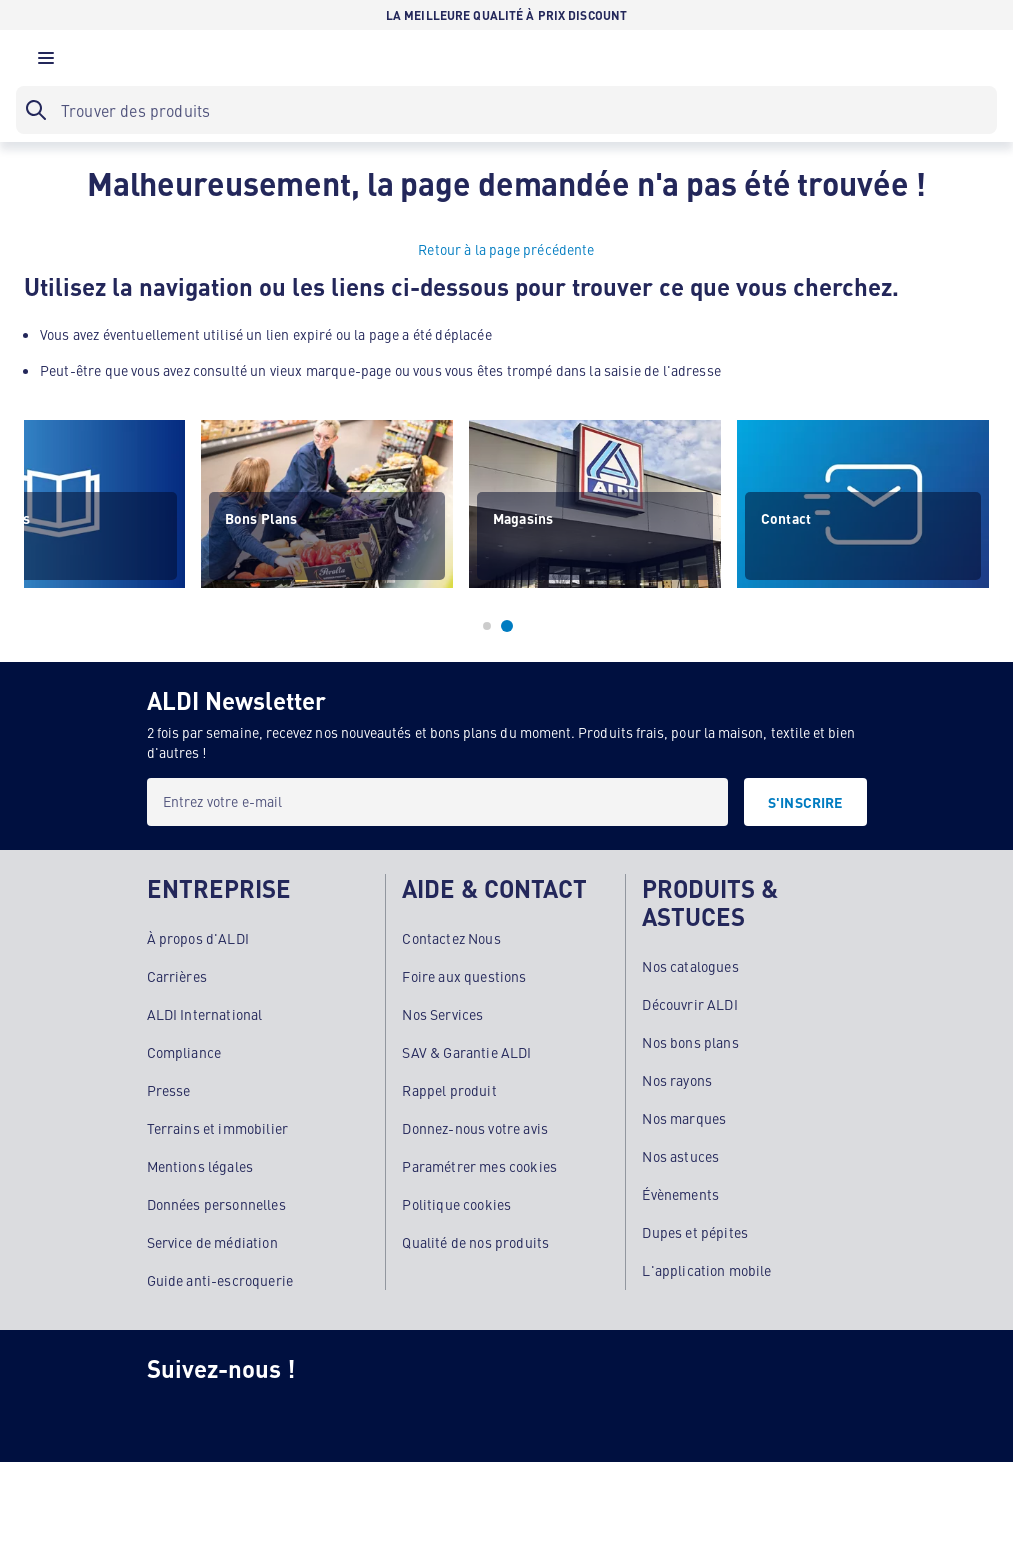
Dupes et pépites (695, 1232)
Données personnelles (216, 1204)
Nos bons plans (690, 1042)
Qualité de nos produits (475, 1242)
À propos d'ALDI (198, 938)
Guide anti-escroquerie (220, 1280)
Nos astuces (680, 1156)
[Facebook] (251, 1414)
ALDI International (205, 1014)
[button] (46, 63)
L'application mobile (706, 1270)
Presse (169, 1090)
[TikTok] (331, 1414)
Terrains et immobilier (218, 1128)
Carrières (177, 976)
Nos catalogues (690, 966)
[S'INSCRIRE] (805, 802)
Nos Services (442, 1014)
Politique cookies (456, 1204)
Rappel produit (449, 1090)
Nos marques (684, 1118)
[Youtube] (411, 1414)
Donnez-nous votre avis (475, 1128)
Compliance (184, 1052)
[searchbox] (506, 110)
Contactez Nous (451, 938)
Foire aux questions (464, 976)
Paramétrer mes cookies (479, 1166)
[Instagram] (171, 1414)
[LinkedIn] (491, 1414)
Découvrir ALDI (689, 1004)
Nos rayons (677, 1080)
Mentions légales (200, 1166)
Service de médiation (212, 1242)
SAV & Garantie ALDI (466, 1052)
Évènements (680, 1194)
